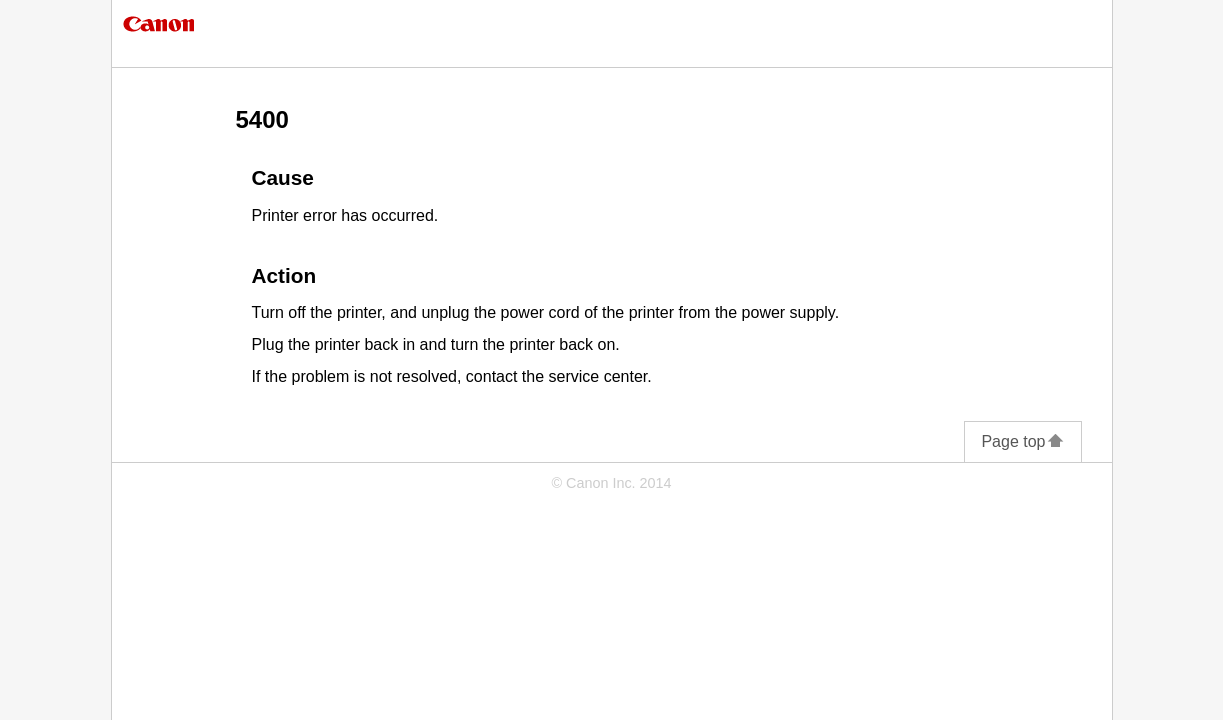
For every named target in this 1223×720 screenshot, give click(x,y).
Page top (1022, 441)
